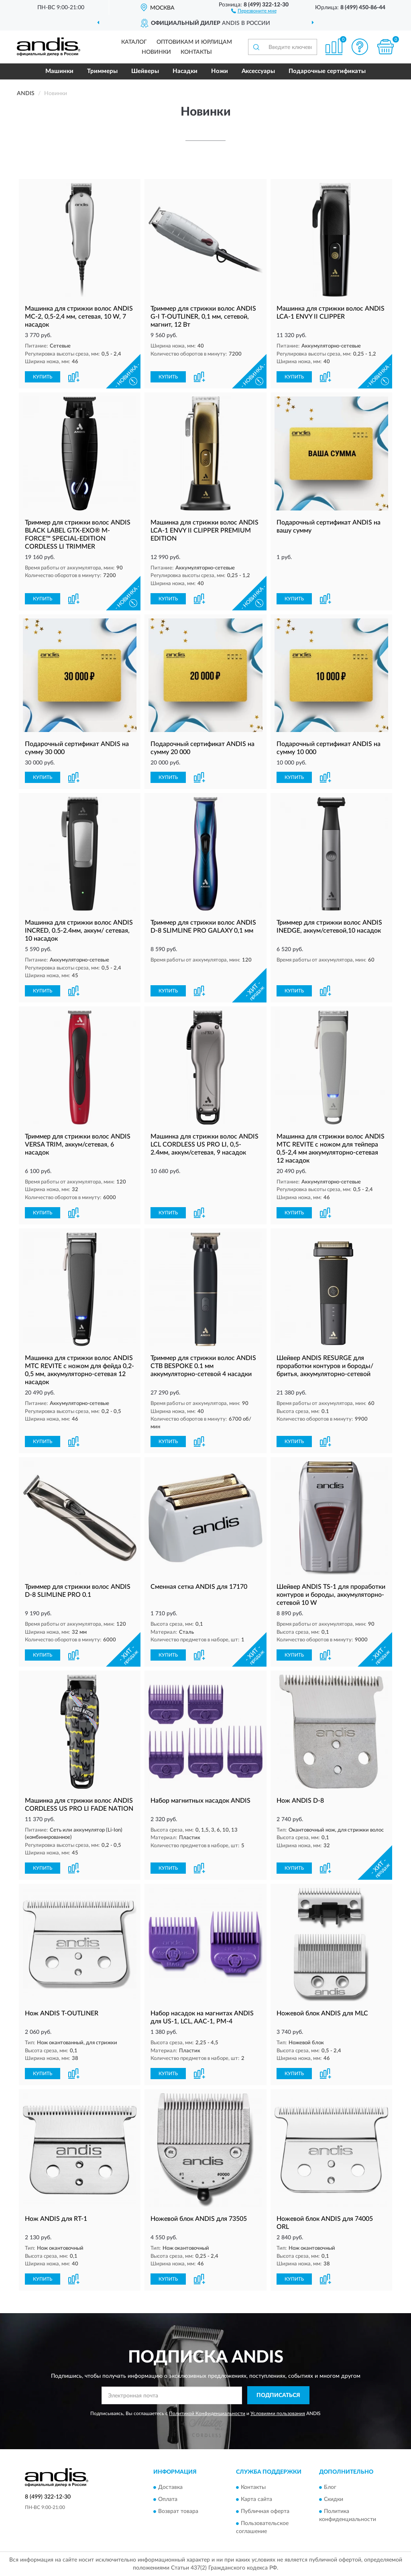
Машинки (59, 71)
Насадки (185, 71)
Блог (330, 2488)
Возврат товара (178, 2512)
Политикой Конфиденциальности (207, 2413)
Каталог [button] (134, 42)
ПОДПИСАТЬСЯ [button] (278, 2395)
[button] (254, 10)
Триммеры (102, 71)
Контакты (196, 52)
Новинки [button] (156, 52)
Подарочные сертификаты (327, 71)
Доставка (170, 2488)
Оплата (167, 2500)
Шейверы (145, 71)
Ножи (219, 71)
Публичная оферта (265, 2512)
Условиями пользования (277, 2413)
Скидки (333, 2500)
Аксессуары (258, 71)
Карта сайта (256, 2500)
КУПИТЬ (42, 376)
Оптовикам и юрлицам (194, 42)
